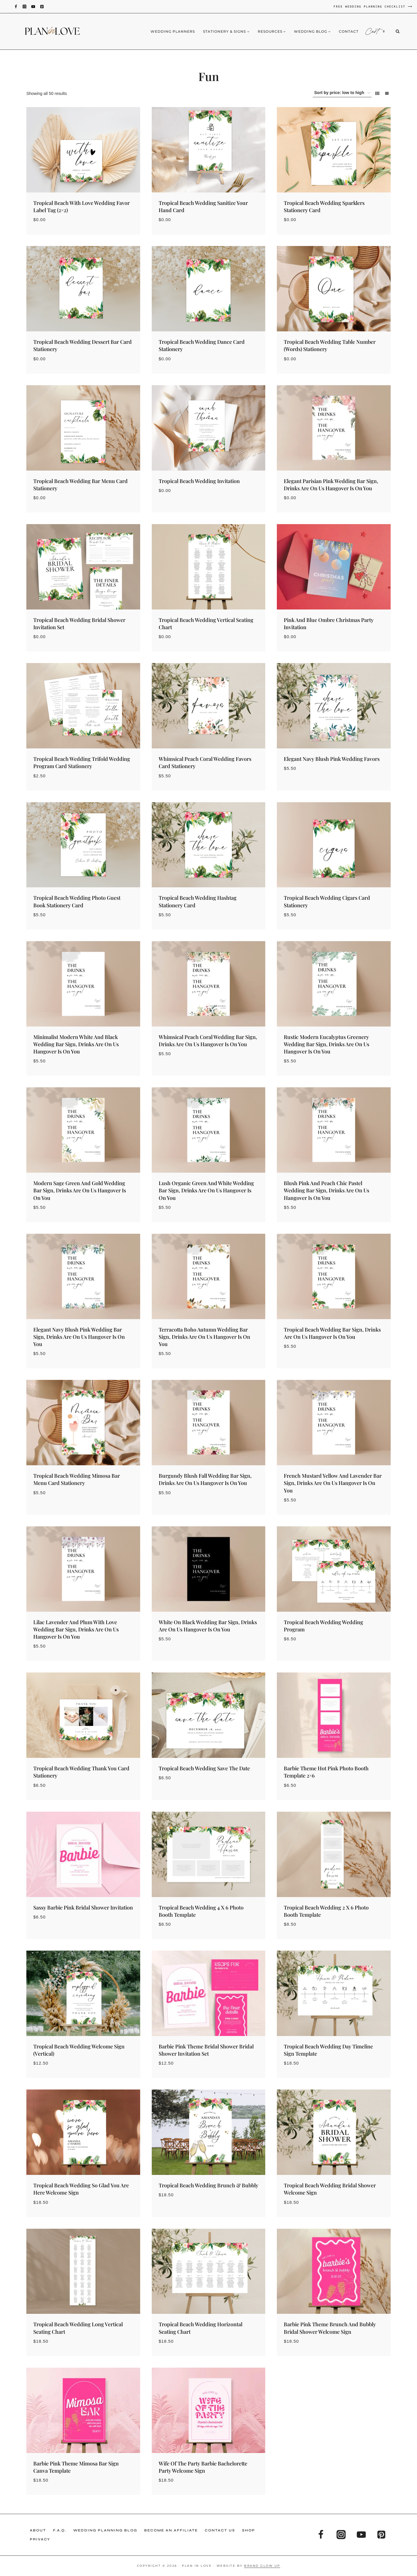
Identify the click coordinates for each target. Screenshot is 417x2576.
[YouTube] (33, 6)
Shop (248, 2530)
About (38, 2530)
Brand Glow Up (262, 2566)
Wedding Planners (173, 31)
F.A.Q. (59, 2530)
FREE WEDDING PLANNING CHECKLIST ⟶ (373, 6)
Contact (349, 31)
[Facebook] (16, 6)
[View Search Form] (402, 32)
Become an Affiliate (171, 2530)
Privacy (40, 2539)
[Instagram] (24, 6)
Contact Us (220, 2530)
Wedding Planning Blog (105, 2530)
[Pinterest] (42, 6)
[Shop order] (342, 93)
